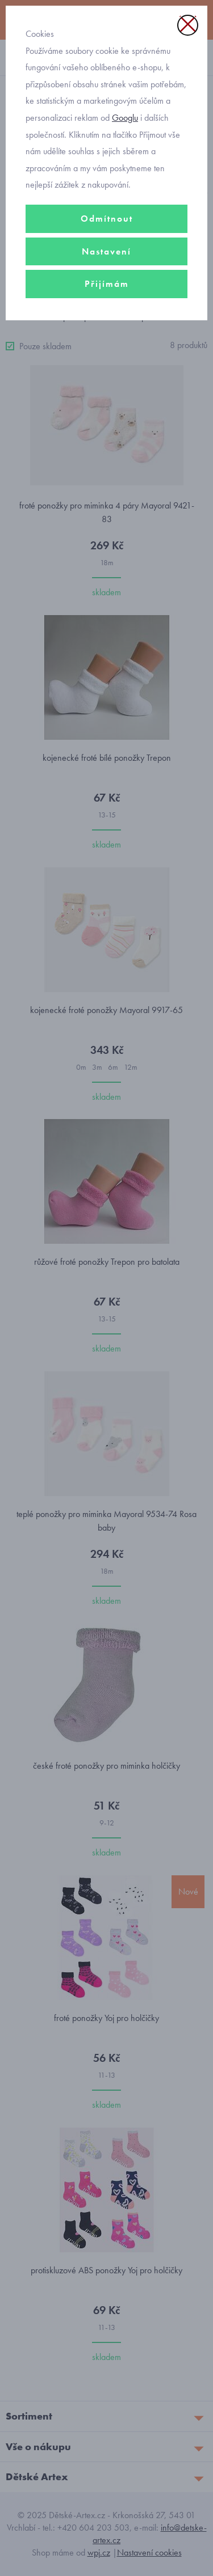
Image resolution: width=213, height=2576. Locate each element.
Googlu (125, 118)
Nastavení (106, 251)
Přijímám (107, 284)
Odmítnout (107, 218)
